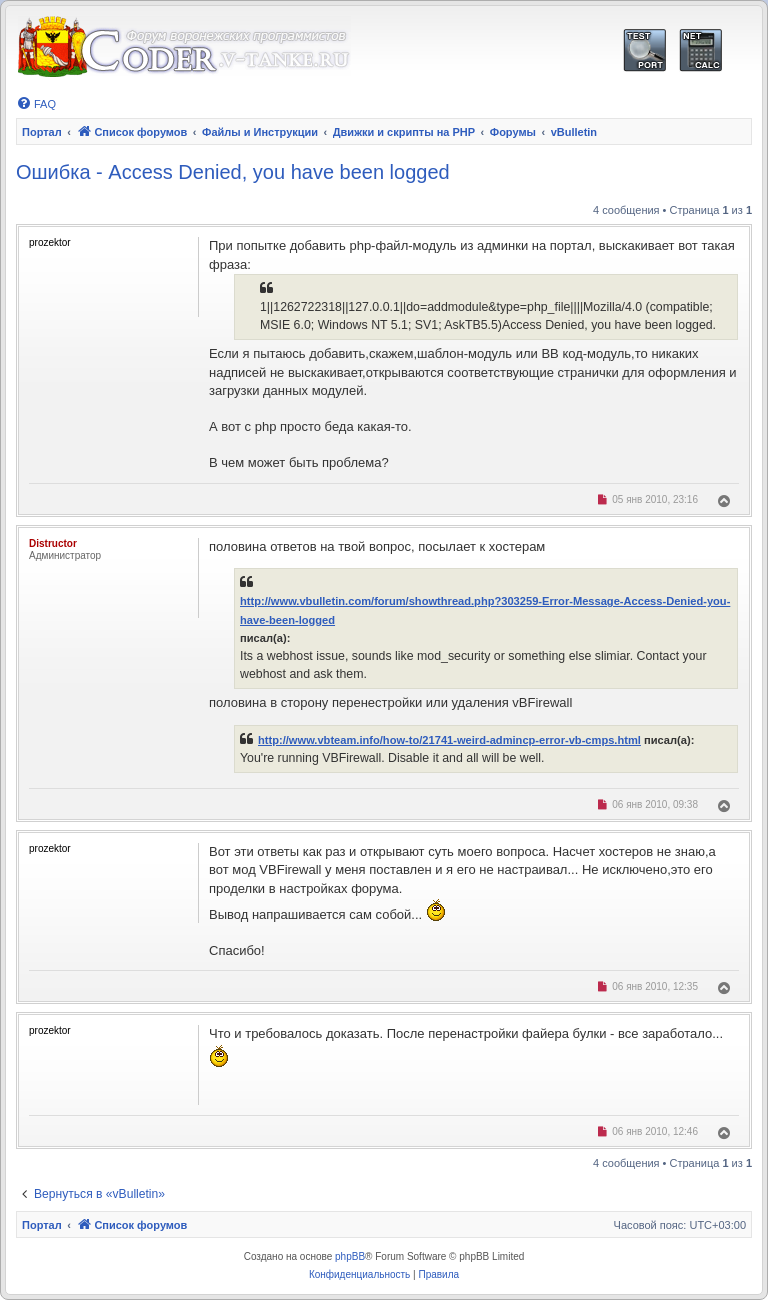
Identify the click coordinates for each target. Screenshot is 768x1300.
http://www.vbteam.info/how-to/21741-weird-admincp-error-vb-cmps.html (449, 740)
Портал (42, 132)
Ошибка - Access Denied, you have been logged (233, 172)
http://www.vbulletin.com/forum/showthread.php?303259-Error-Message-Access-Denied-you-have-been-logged (485, 610)
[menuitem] (36, 104)
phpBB (350, 1256)
